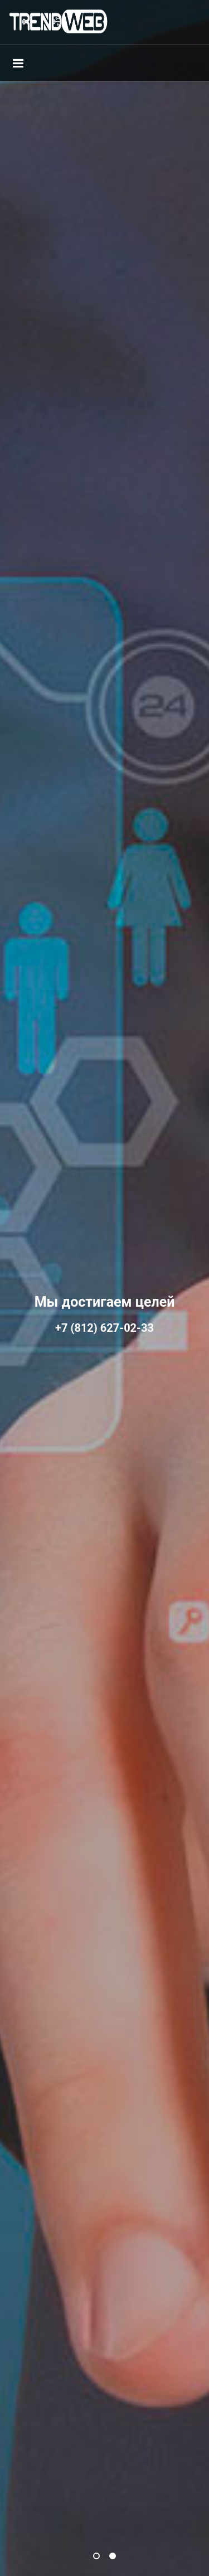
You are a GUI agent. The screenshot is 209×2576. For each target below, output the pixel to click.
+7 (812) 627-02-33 (104, 1328)
